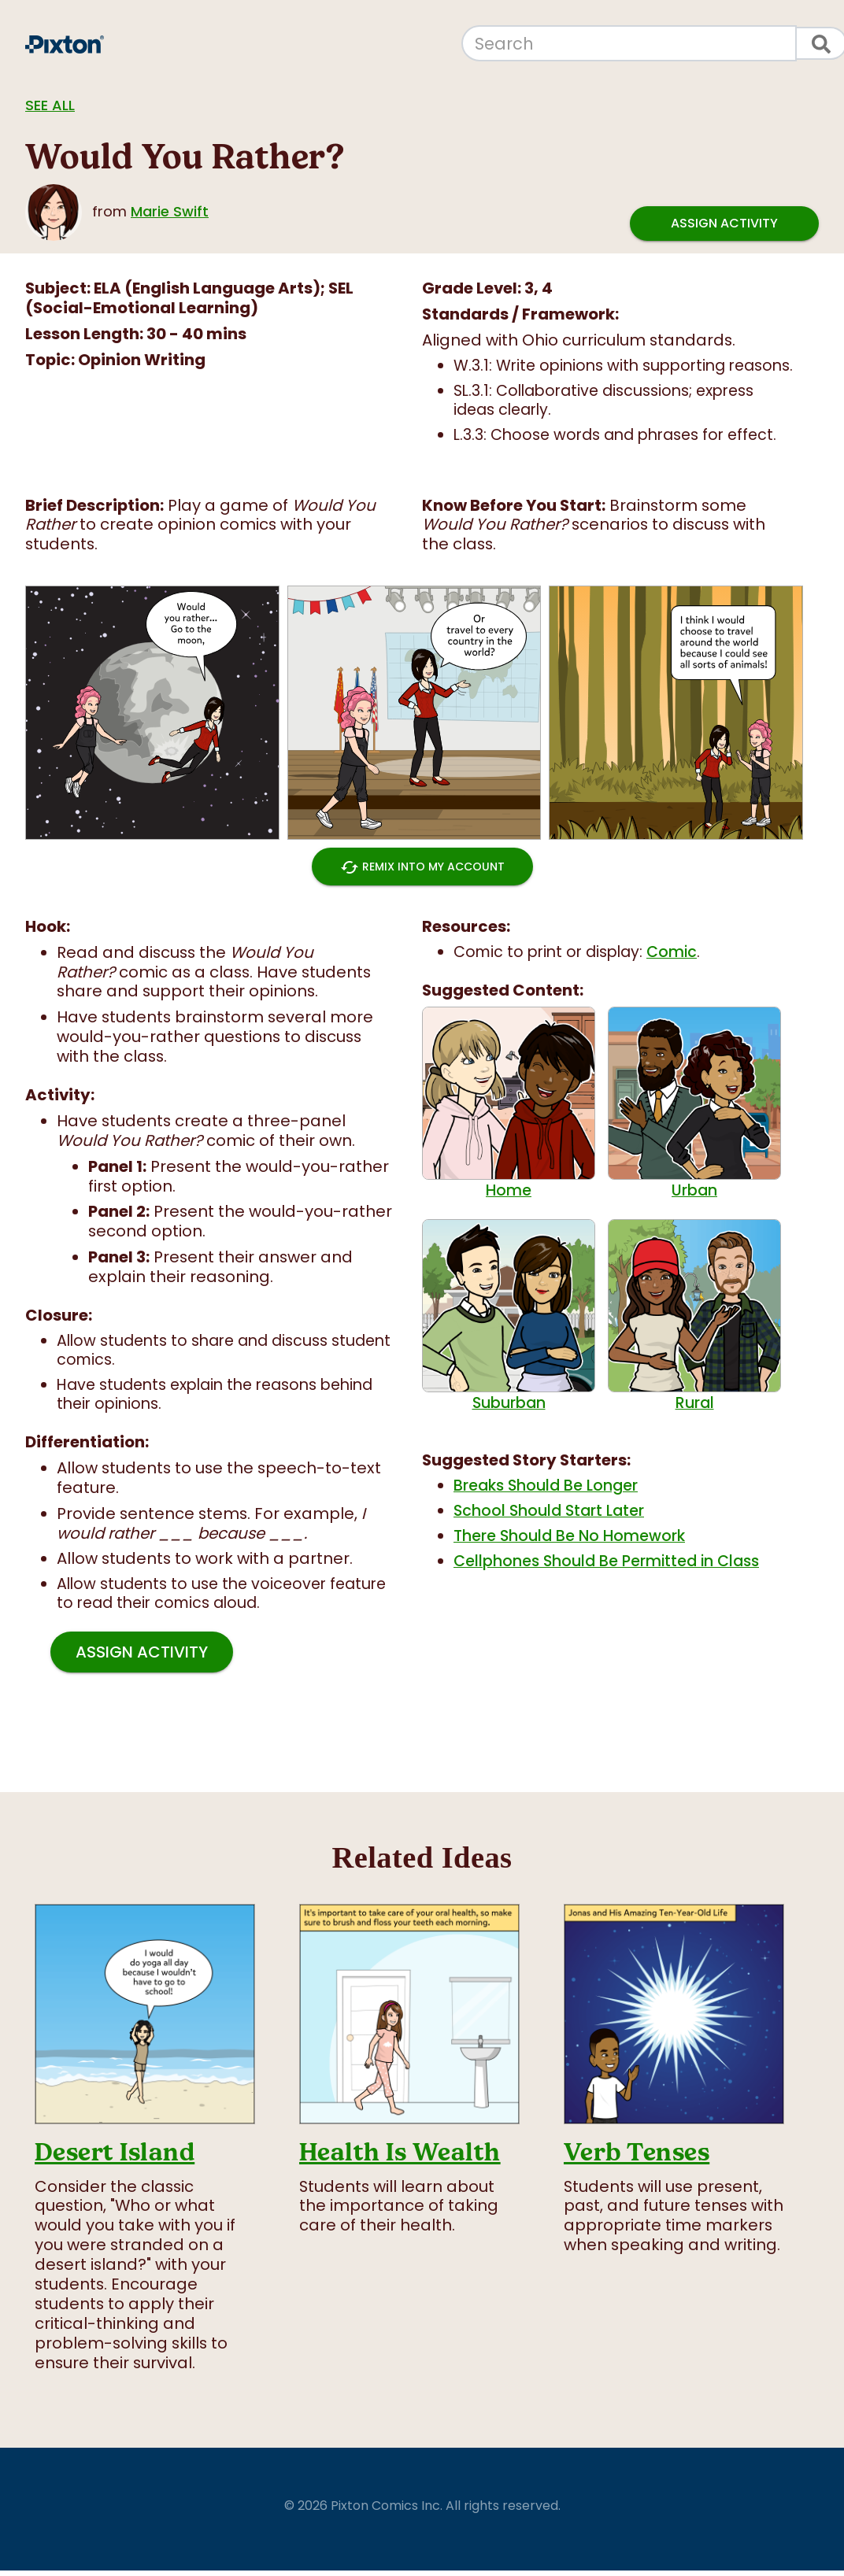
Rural (694, 1316)
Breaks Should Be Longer (545, 1485)
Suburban (508, 1316)
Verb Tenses (636, 2152)
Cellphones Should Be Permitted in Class (606, 1561)
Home (508, 1103)
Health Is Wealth (400, 2152)
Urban (694, 1103)
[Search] (629, 43)
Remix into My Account (422, 867)
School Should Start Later (548, 1510)
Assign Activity (724, 223)
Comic (671, 952)
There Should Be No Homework (569, 1536)
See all (50, 105)
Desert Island (114, 2152)
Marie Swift (170, 211)
